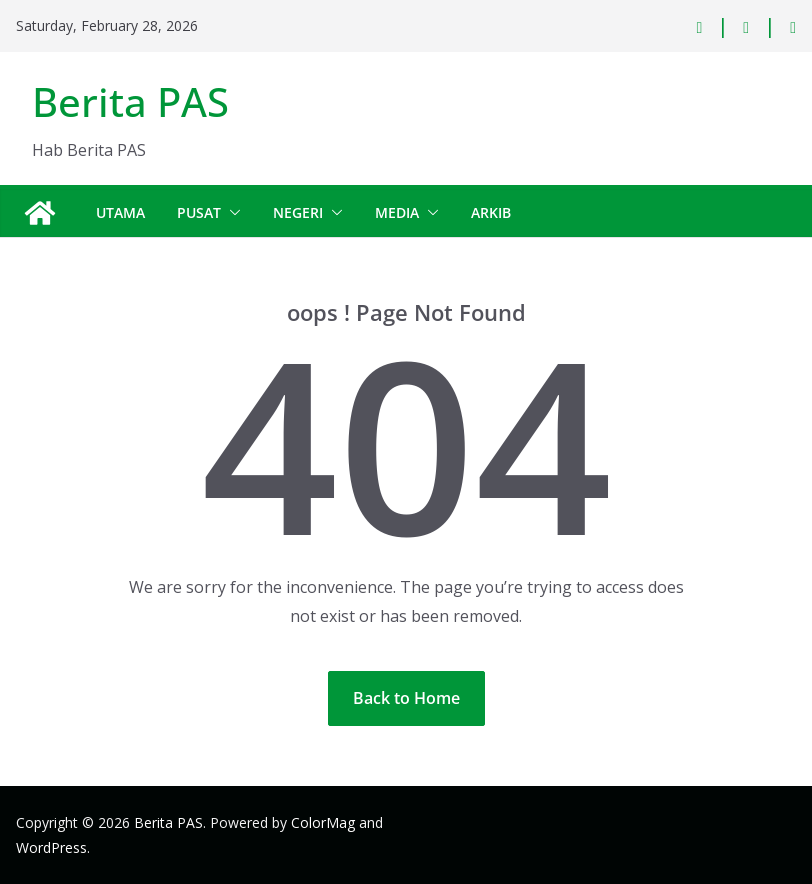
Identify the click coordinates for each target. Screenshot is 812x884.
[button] (231, 213)
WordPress (51, 847)
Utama (120, 212)
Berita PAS (130, 101)
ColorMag (323, 822)
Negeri (298, 212)
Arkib (491, 212)
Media (397, 212)
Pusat (199, 212)
